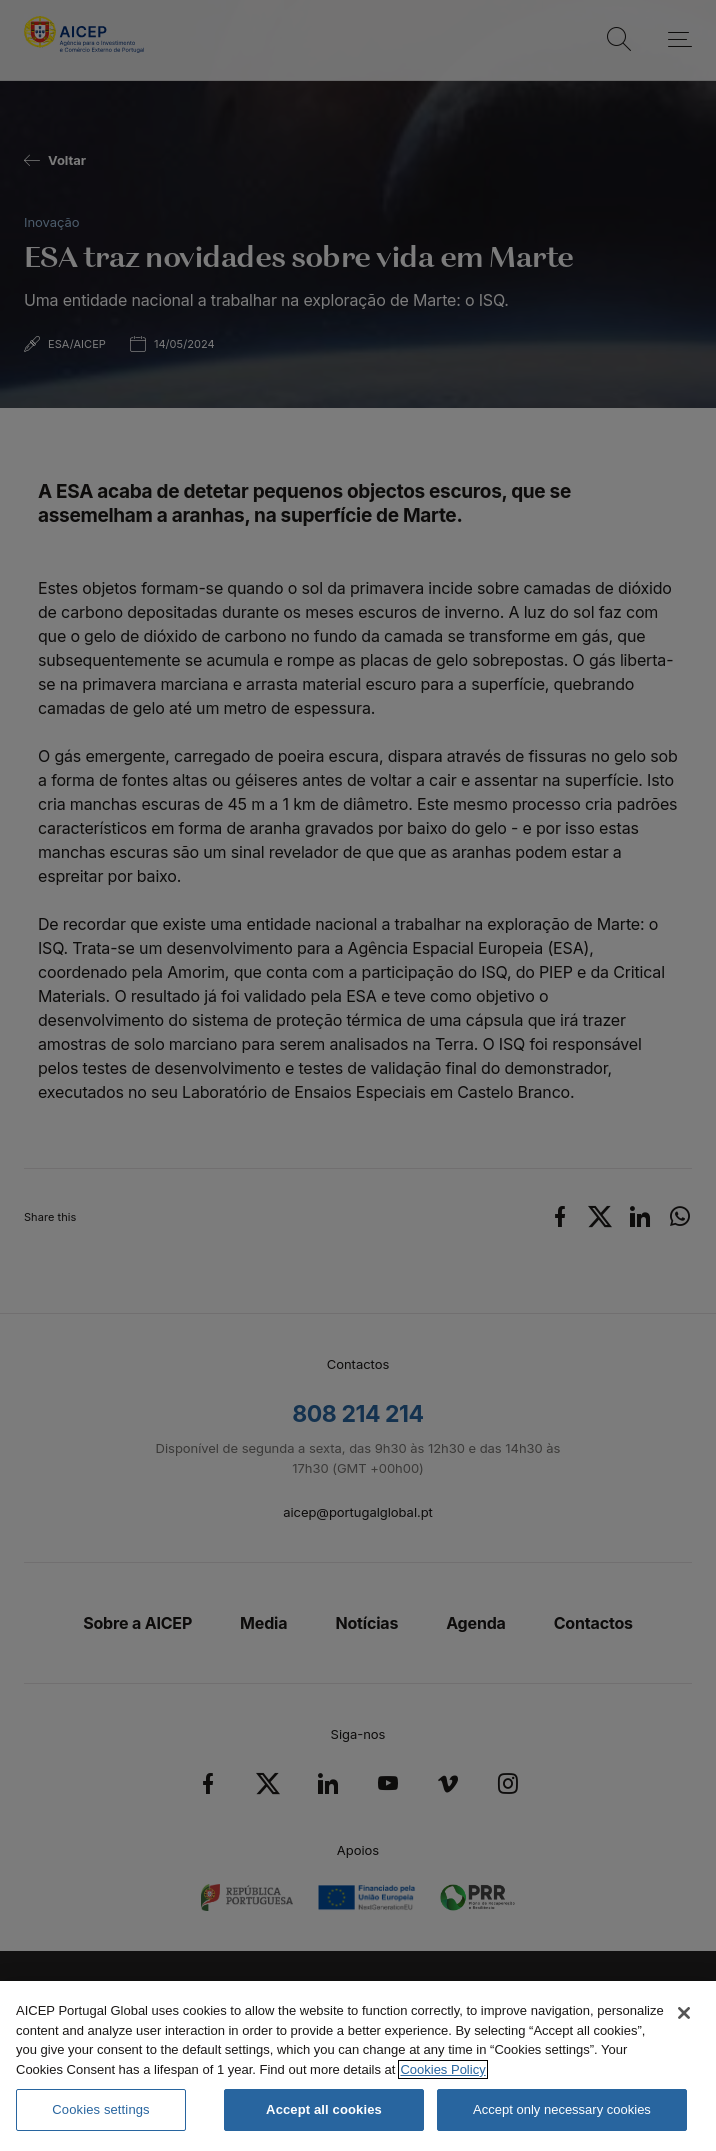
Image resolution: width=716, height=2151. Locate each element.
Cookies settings (100, 2109)
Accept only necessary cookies (562, 2109)
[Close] (684, 2013)
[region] (358, 2066)
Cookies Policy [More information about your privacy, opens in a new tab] (442, 2069)
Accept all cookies (324, 2109)
